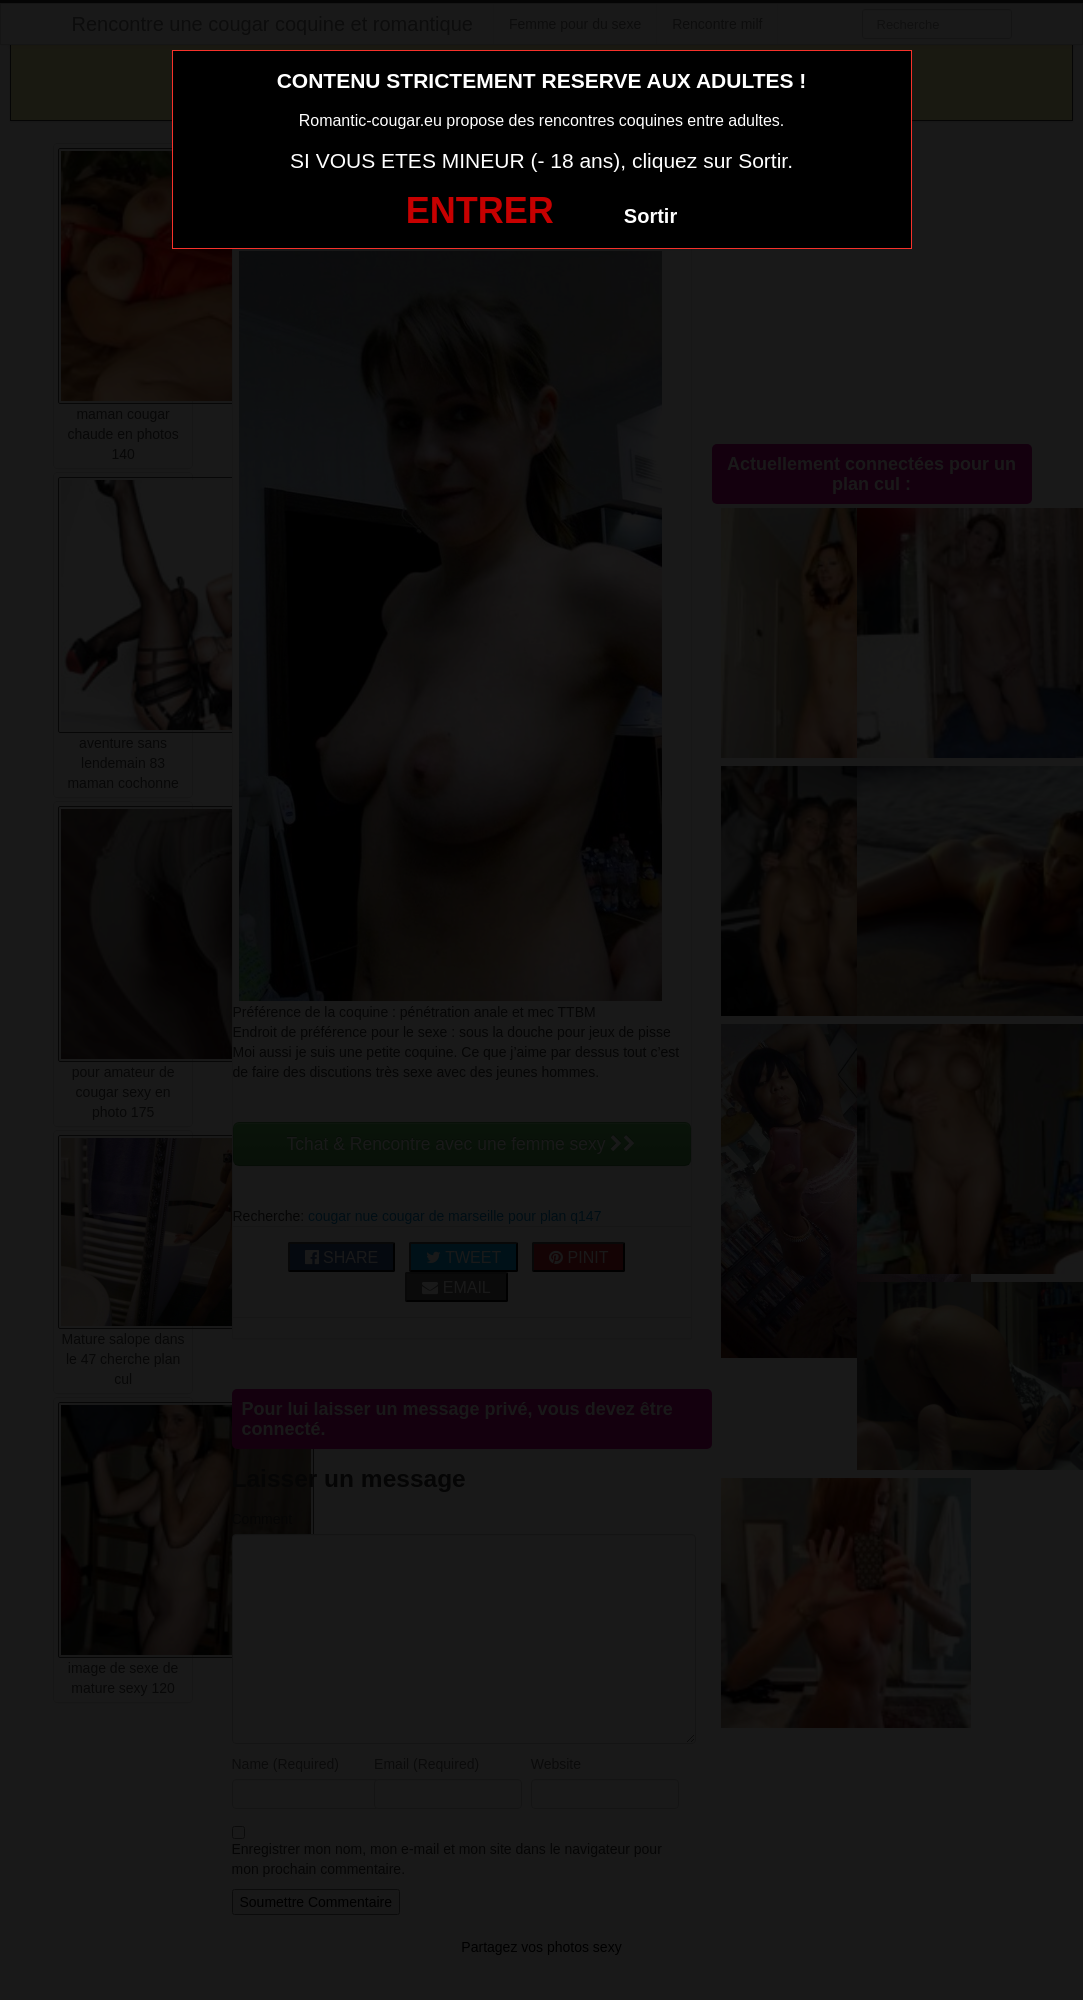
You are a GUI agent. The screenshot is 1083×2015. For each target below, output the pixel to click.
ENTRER (480, 210)
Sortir (650, 216)
